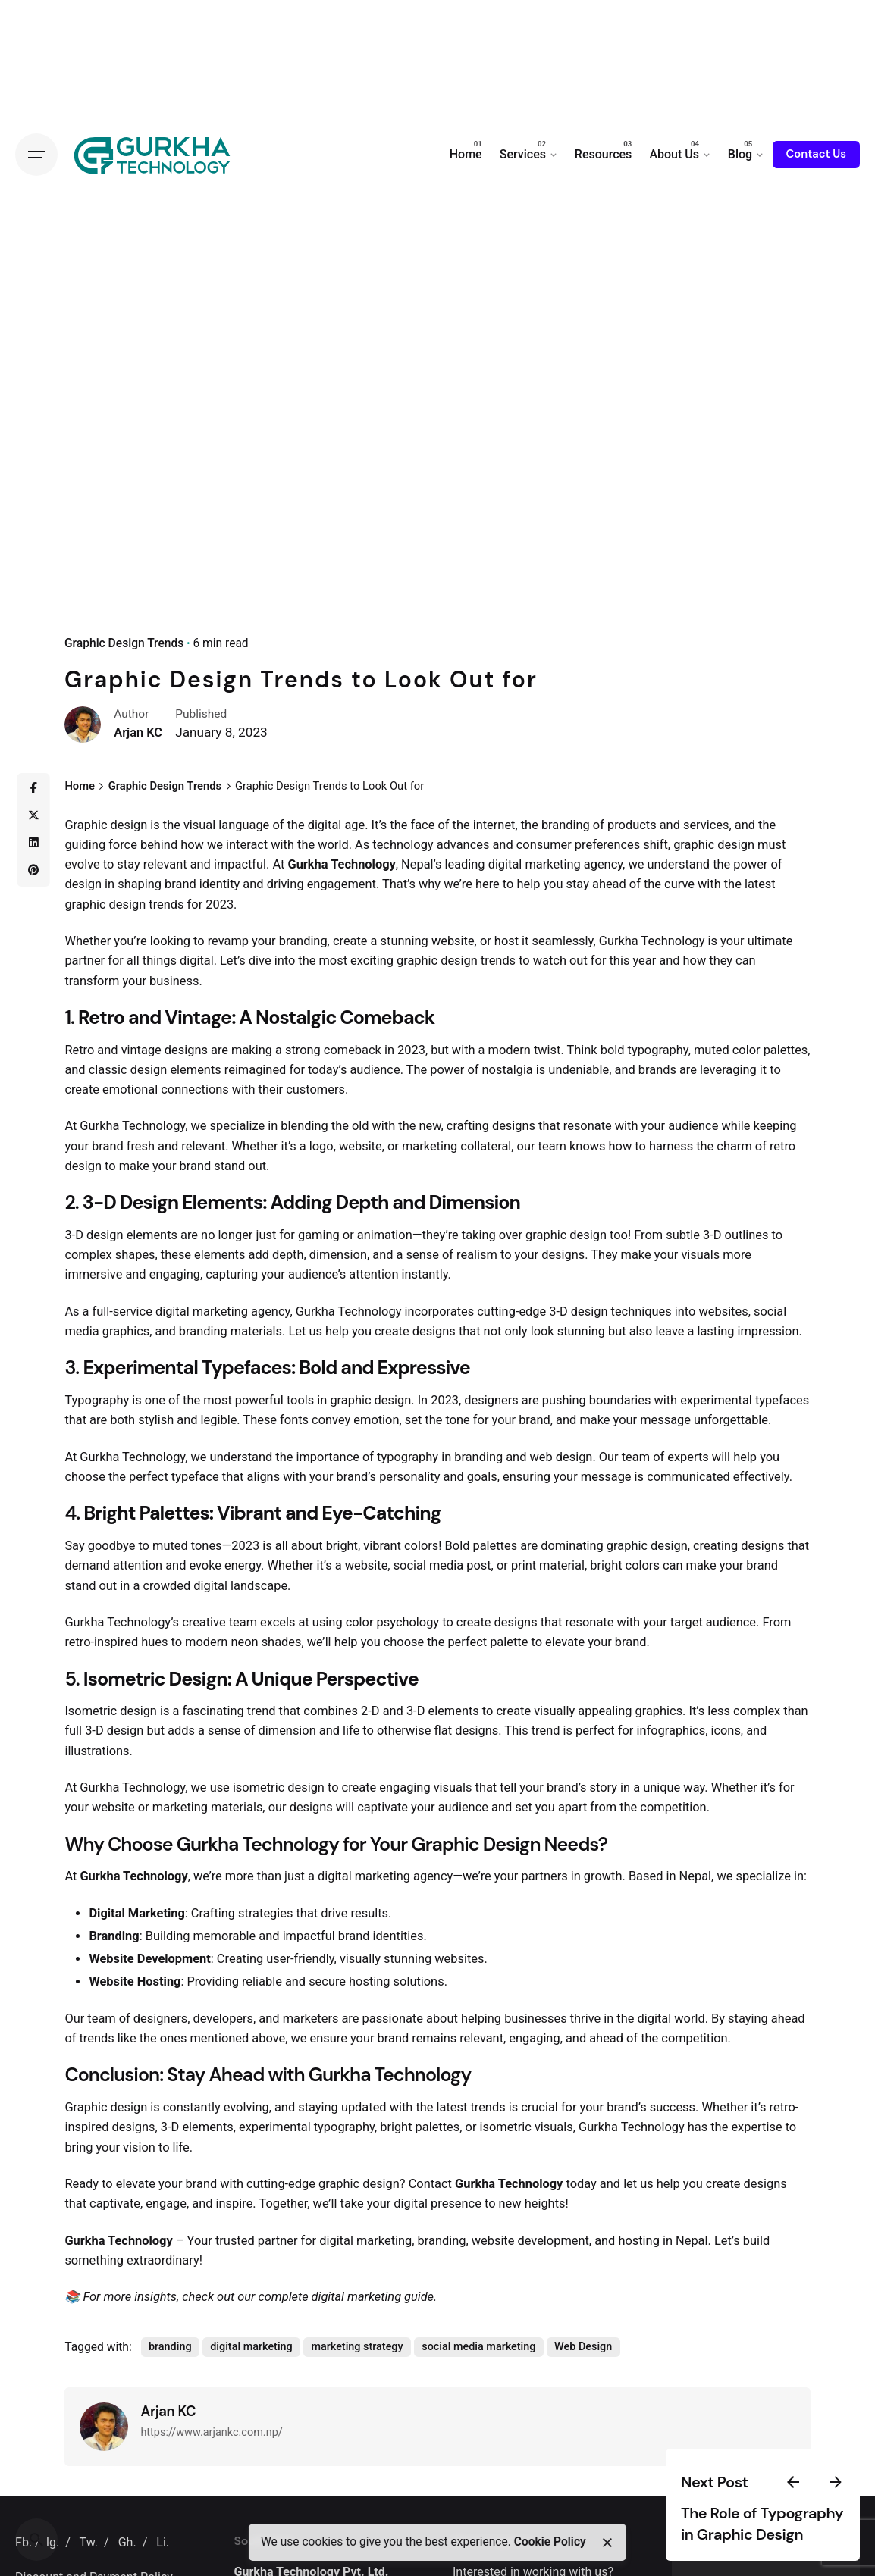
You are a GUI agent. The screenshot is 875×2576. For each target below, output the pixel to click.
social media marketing (478, 2346)
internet (494, 825)
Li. (162, 2542)
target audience (713, 1622)
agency (603, 864)
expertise (756, 2127)
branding (565, 825)
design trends (146, 904)
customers (315, 1089)
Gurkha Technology (341, 864)
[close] (606, 2542)
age (354, 825)
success (672, 2107)
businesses (535, 2018)
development (552, 2240)
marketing (429, 1146)
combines (330, 1711)
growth (603, 1876)
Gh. (127, 2542)
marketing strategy (357, 2346)
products (632, 825)
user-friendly (300, 1959)
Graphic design (105, 825)
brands (657, 1070)
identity (219, 884)
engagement (341, 884)
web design (561, 1457)
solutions (419, 1981)
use (220, 1787)
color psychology (392, 1622)
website (453, 941)
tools (300, 1400)
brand (180, 884)
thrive (585, 2018)
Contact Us (816, 153)
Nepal (695, 1876)
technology (402, 844)
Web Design (583, 2346)
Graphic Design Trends (123, 643)
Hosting (159, 1981)
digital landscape (240, 1586)
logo (321, 1146)
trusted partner (256, 2240)
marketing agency (241, 1311)
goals (482, 1477)
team (552, 1146)
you (553, 884)
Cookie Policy (550, 2542)
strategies (265, 1913)
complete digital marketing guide (346, 2297)
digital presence (437, 2203)
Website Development (149, 1959)
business (174, 981)
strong (303, 1050)
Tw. (89, 2542)
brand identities (381, 1936)
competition (673, 1807)
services (706, 825)
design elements (175, 1070)
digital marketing (534, 864)
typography (658, 1050)
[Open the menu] (36, 154)
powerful (259, 1400)
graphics (126, 1331)
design (735, 844)
